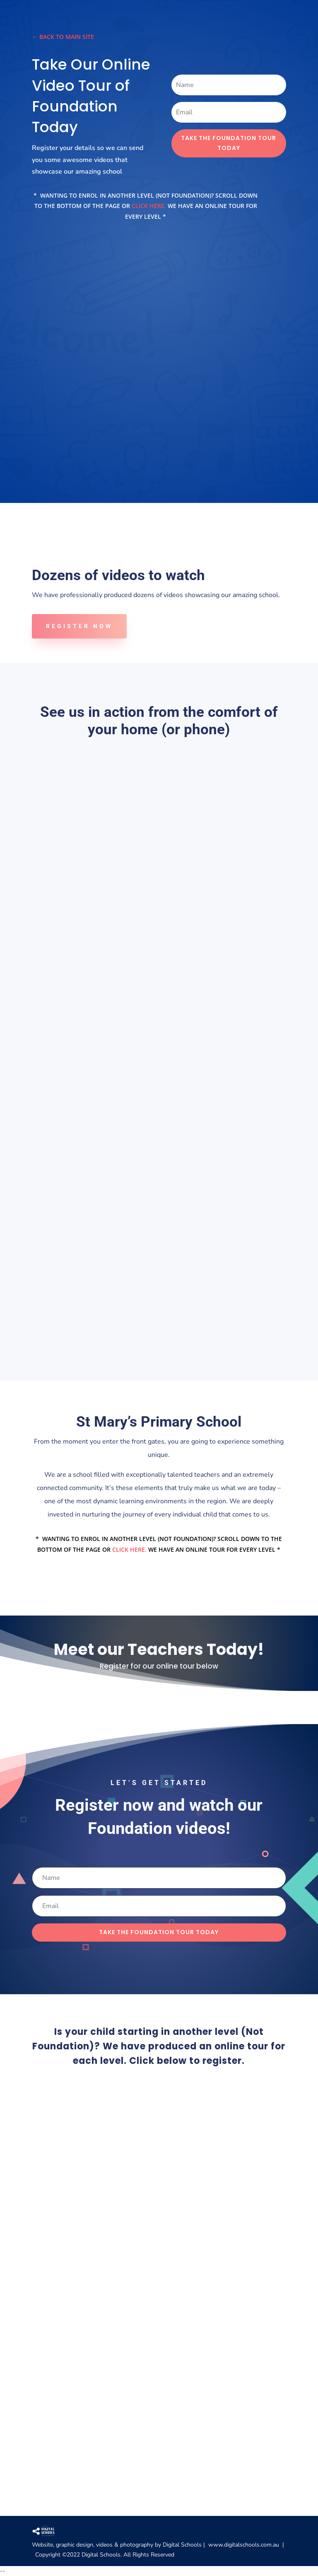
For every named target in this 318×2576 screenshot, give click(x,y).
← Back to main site (63, 37)
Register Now (79, 626)
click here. (150, 206)
